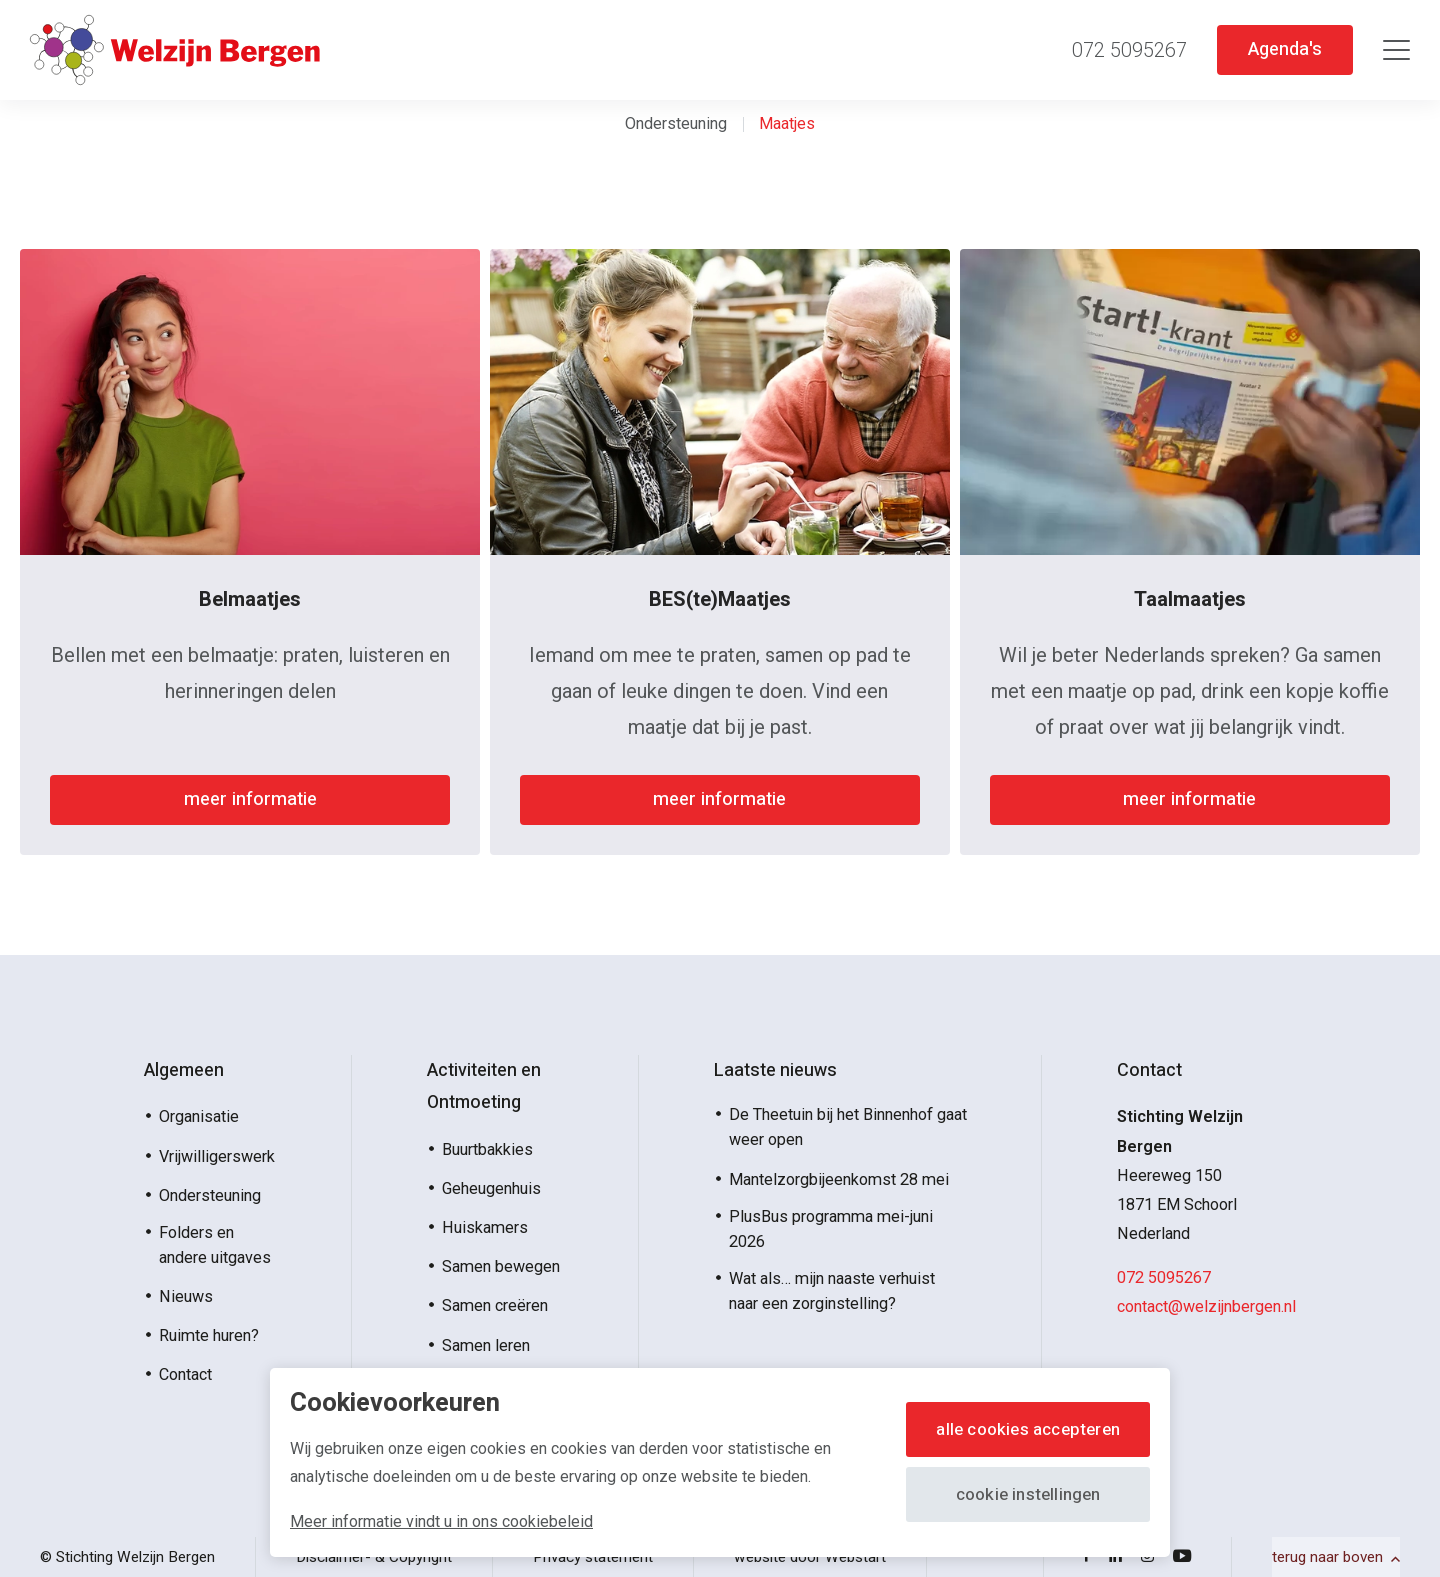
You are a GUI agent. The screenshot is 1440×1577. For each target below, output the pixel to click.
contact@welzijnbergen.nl (1206, 1306)
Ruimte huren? (209, 1335)
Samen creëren (495, 1305)
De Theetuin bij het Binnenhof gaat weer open (848, 1127)
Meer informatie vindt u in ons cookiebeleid (441, 1521)
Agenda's (1281, 49)
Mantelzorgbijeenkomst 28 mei (839, 1179)
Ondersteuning (676, 123)
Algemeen (184, 1070)
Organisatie (199, 1116)
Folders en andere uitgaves (215, 1245)
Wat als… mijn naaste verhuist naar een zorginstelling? (832, 1291)
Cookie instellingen (1020, 1494)
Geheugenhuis (491, 1188)
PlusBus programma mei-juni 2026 (831, 1229)
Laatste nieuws (775, 1070)
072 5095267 (1164, 1277)
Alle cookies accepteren (1020, 1429)
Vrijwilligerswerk (217, 1156)
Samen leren (486, 1345)
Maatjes (787, 123)
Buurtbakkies (487, 1149)
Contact (185, 1374)
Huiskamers (485, 1227)
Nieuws (186, 1296)
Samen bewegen (501, 1266)
